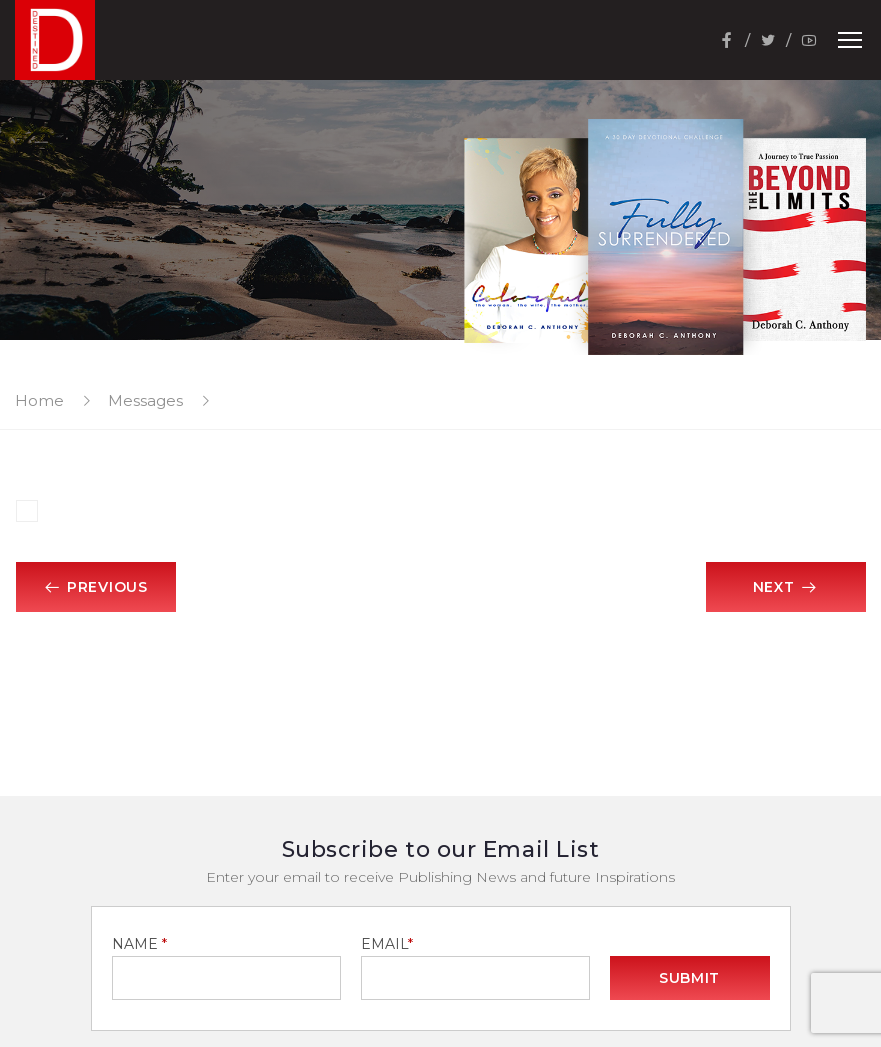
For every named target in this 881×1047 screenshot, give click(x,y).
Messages (145, 400)
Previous (95, 587)
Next (786, 587)
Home (39, 400)
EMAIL (387, 944)
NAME (139, 944)
